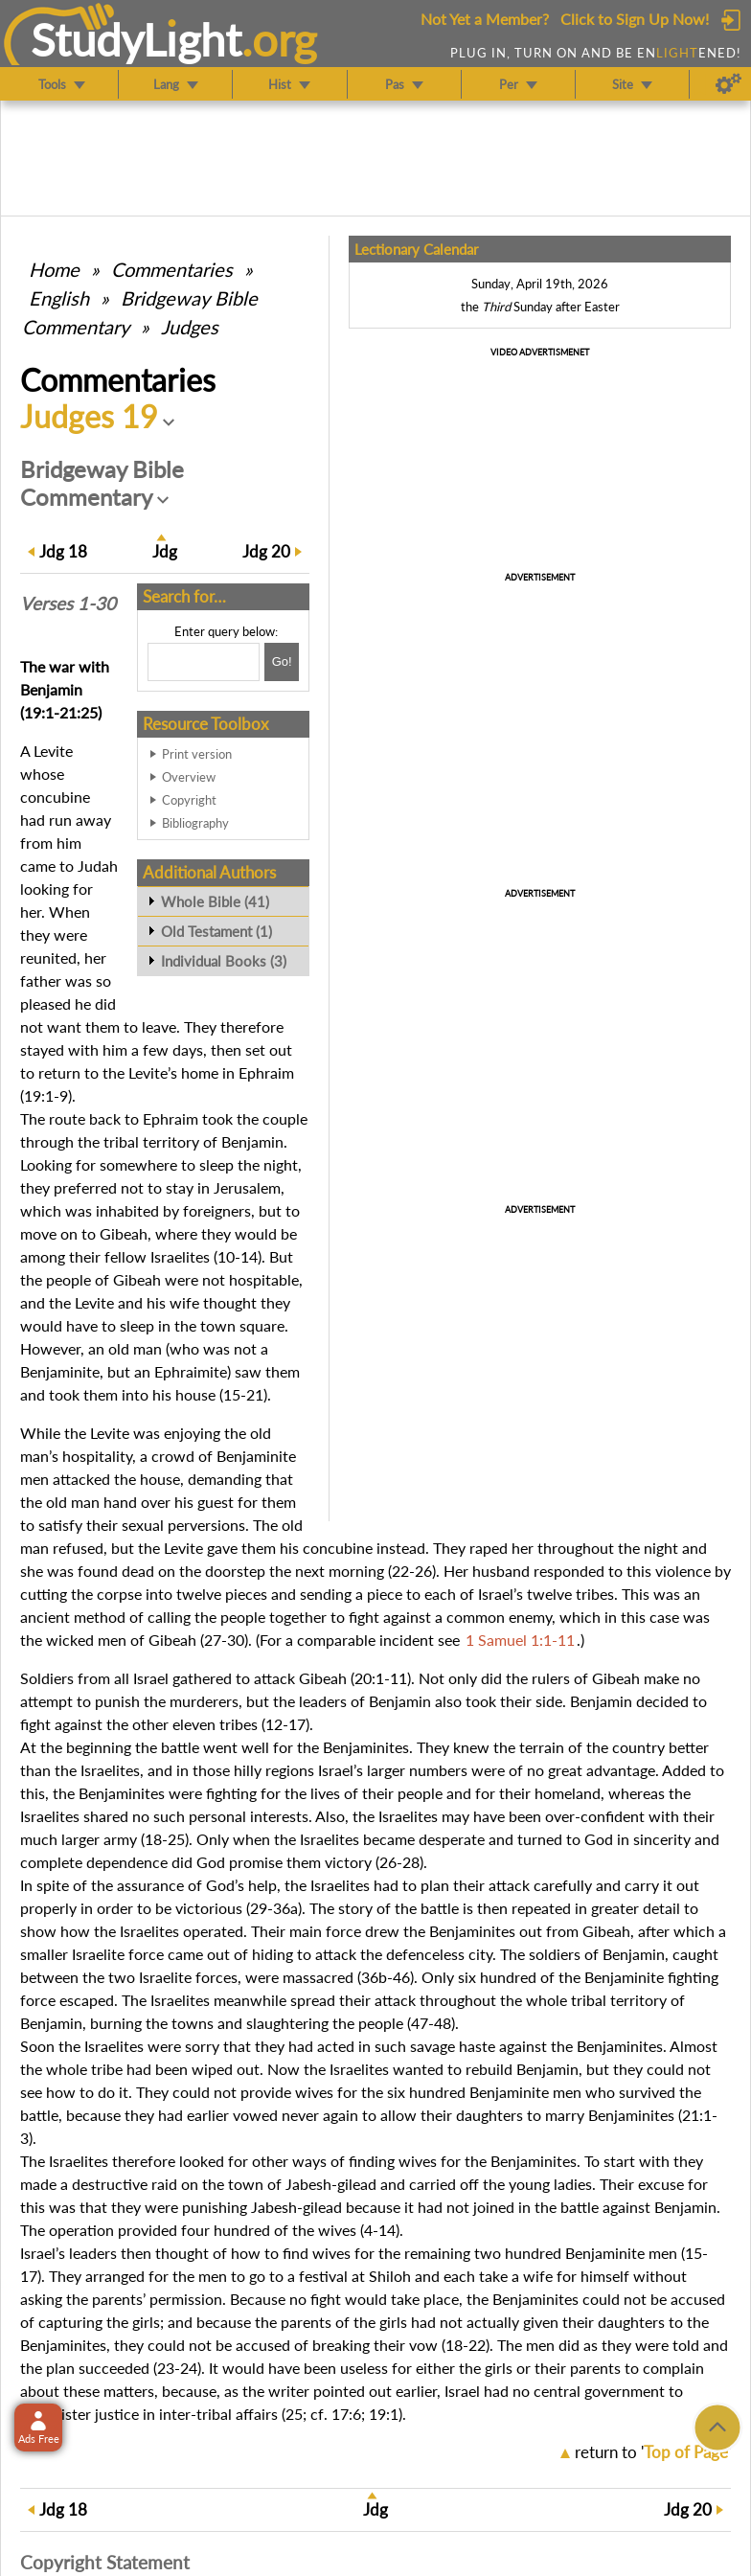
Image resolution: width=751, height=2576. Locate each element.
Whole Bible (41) (215, 901)
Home (54, 269)
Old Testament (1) (216, 931)
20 (266, 551)
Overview (189, 777)
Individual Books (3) (223, 960)
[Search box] (204, 662)
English (59, 297)
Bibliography (195, 823)
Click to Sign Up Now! (634, 19)
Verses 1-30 (68, 603)
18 (63, 551)
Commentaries (172, 269)
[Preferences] (728, 84)
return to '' (653, 2452)
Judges (189, 326)
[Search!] (281, 662)
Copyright (189, 800)
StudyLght (136, 39)
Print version (197, 754)
